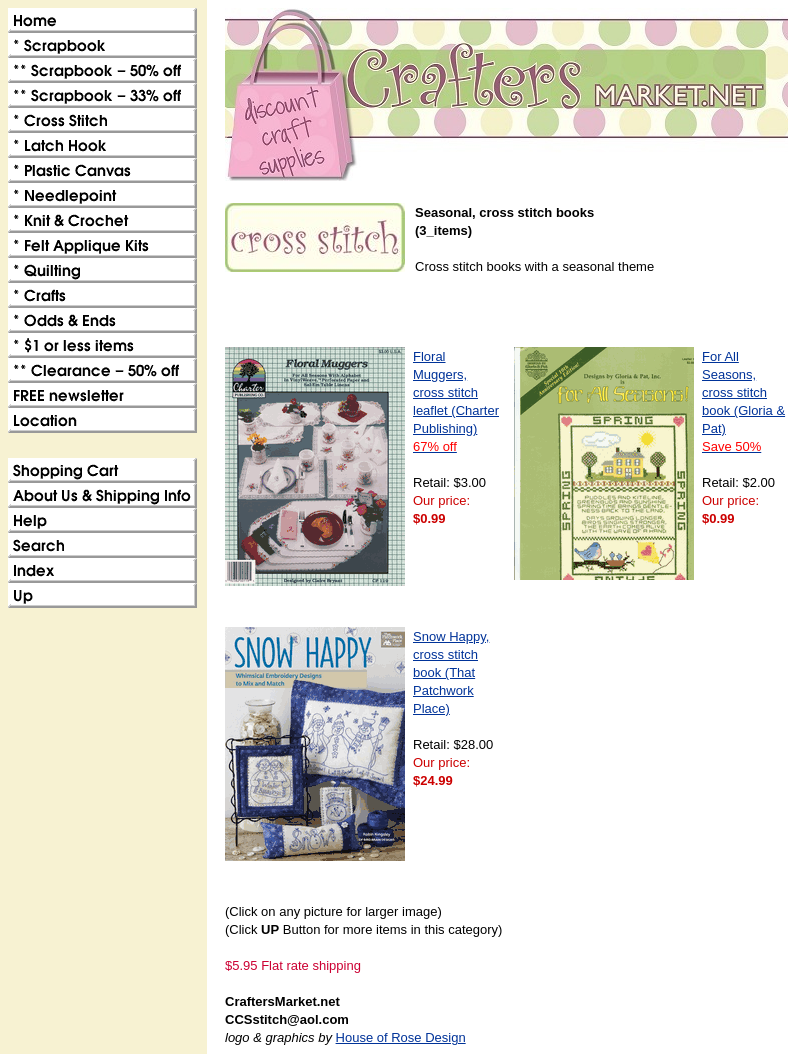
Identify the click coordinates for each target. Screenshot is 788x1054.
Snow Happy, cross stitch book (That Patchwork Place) (451, 672)
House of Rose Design (401, 1037)
